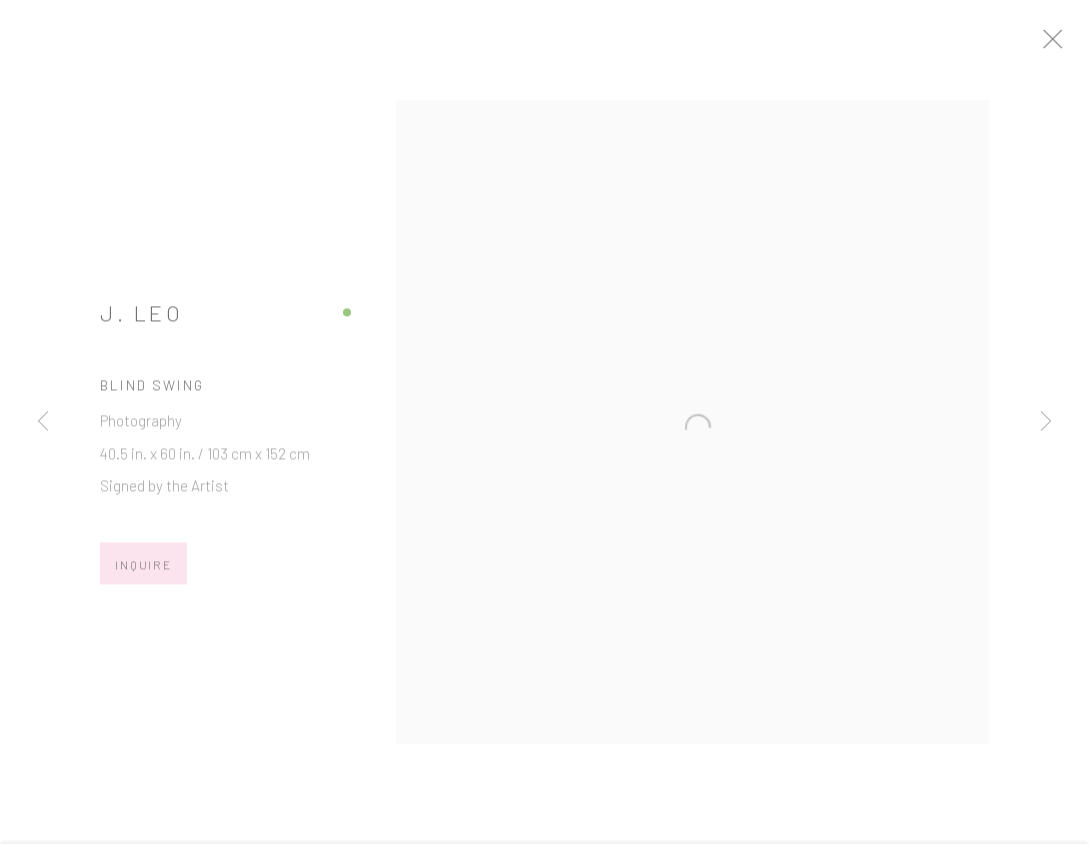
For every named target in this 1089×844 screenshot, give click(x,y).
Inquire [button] (143, 571)
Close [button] (1073, 45)
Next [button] (1046, 422)
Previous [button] (43, 422)
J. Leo (141, 319)
